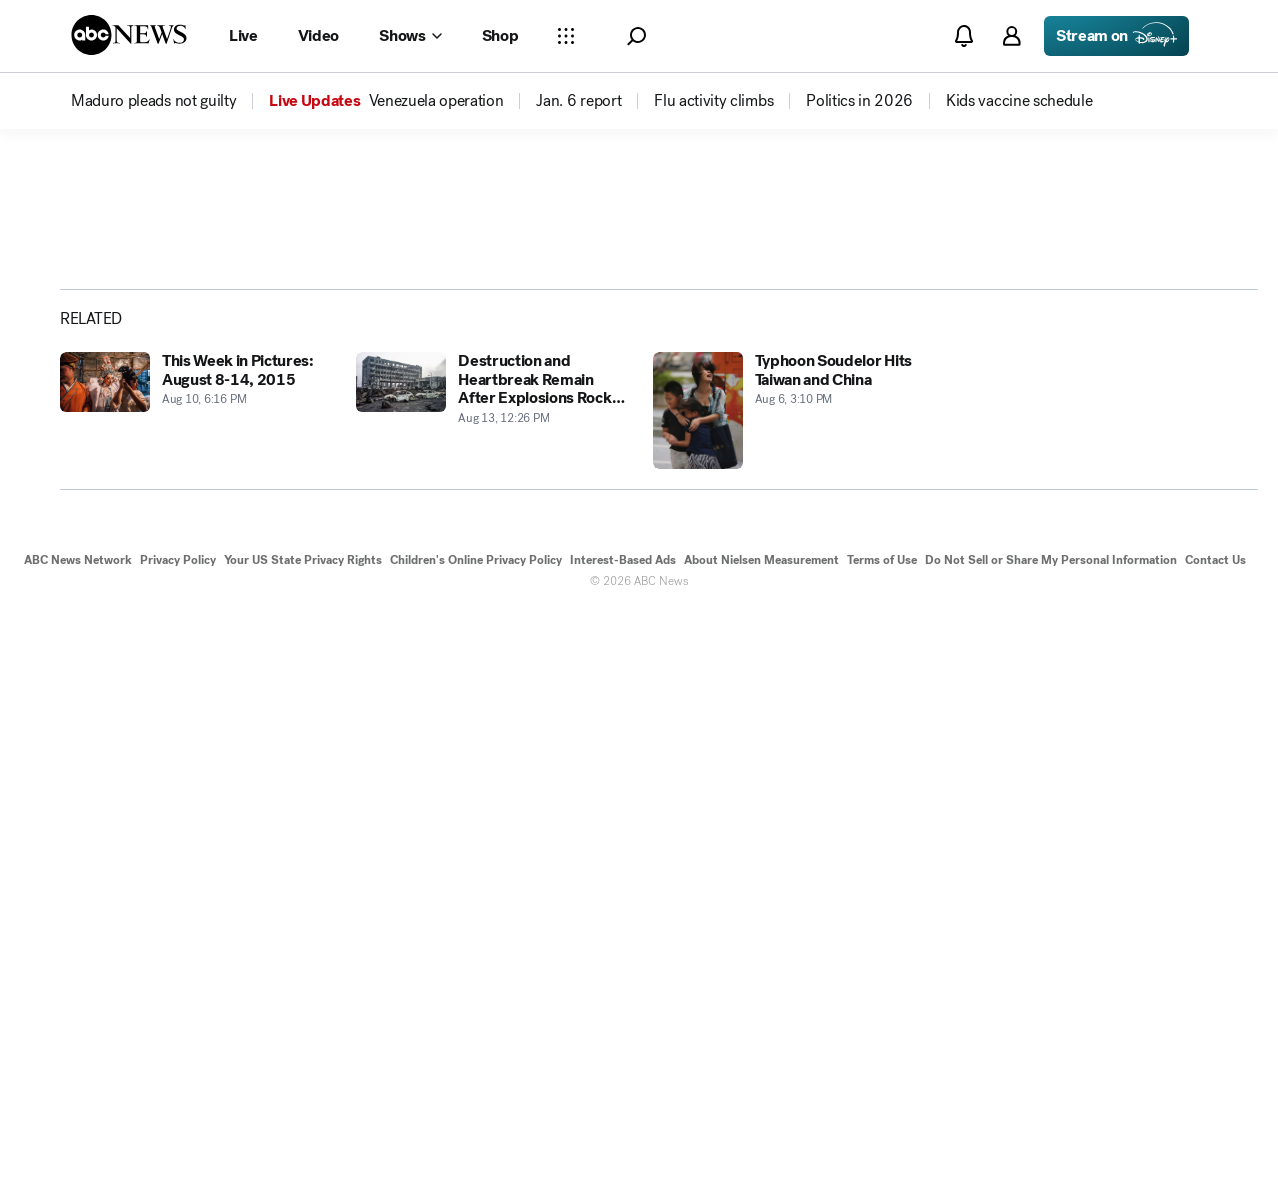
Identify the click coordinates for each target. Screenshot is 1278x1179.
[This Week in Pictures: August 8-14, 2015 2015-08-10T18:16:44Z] (196, 977)
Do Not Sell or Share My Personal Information (1051, 1127)
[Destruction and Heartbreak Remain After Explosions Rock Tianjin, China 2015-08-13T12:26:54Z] (492, 977)
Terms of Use (882, 1127)
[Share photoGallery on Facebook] (1037, 473)
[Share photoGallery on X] (1089, 473)
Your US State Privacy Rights (303, 1127)
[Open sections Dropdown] (566, 36)
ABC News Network (78, 1127)
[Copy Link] (1193, 473)
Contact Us (1215, 1127)
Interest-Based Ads (623, 1127)
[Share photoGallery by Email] (1141, 473)
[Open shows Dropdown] (410, 36)
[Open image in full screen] (910, 347)
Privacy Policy (178, 1127)
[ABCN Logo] (129, 35)
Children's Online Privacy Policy (476, 1127)
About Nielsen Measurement (761, 1127)
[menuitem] (153, 101)
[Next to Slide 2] (906, 577)
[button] (636, 36)
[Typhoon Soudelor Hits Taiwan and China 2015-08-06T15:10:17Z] (789, 977)
